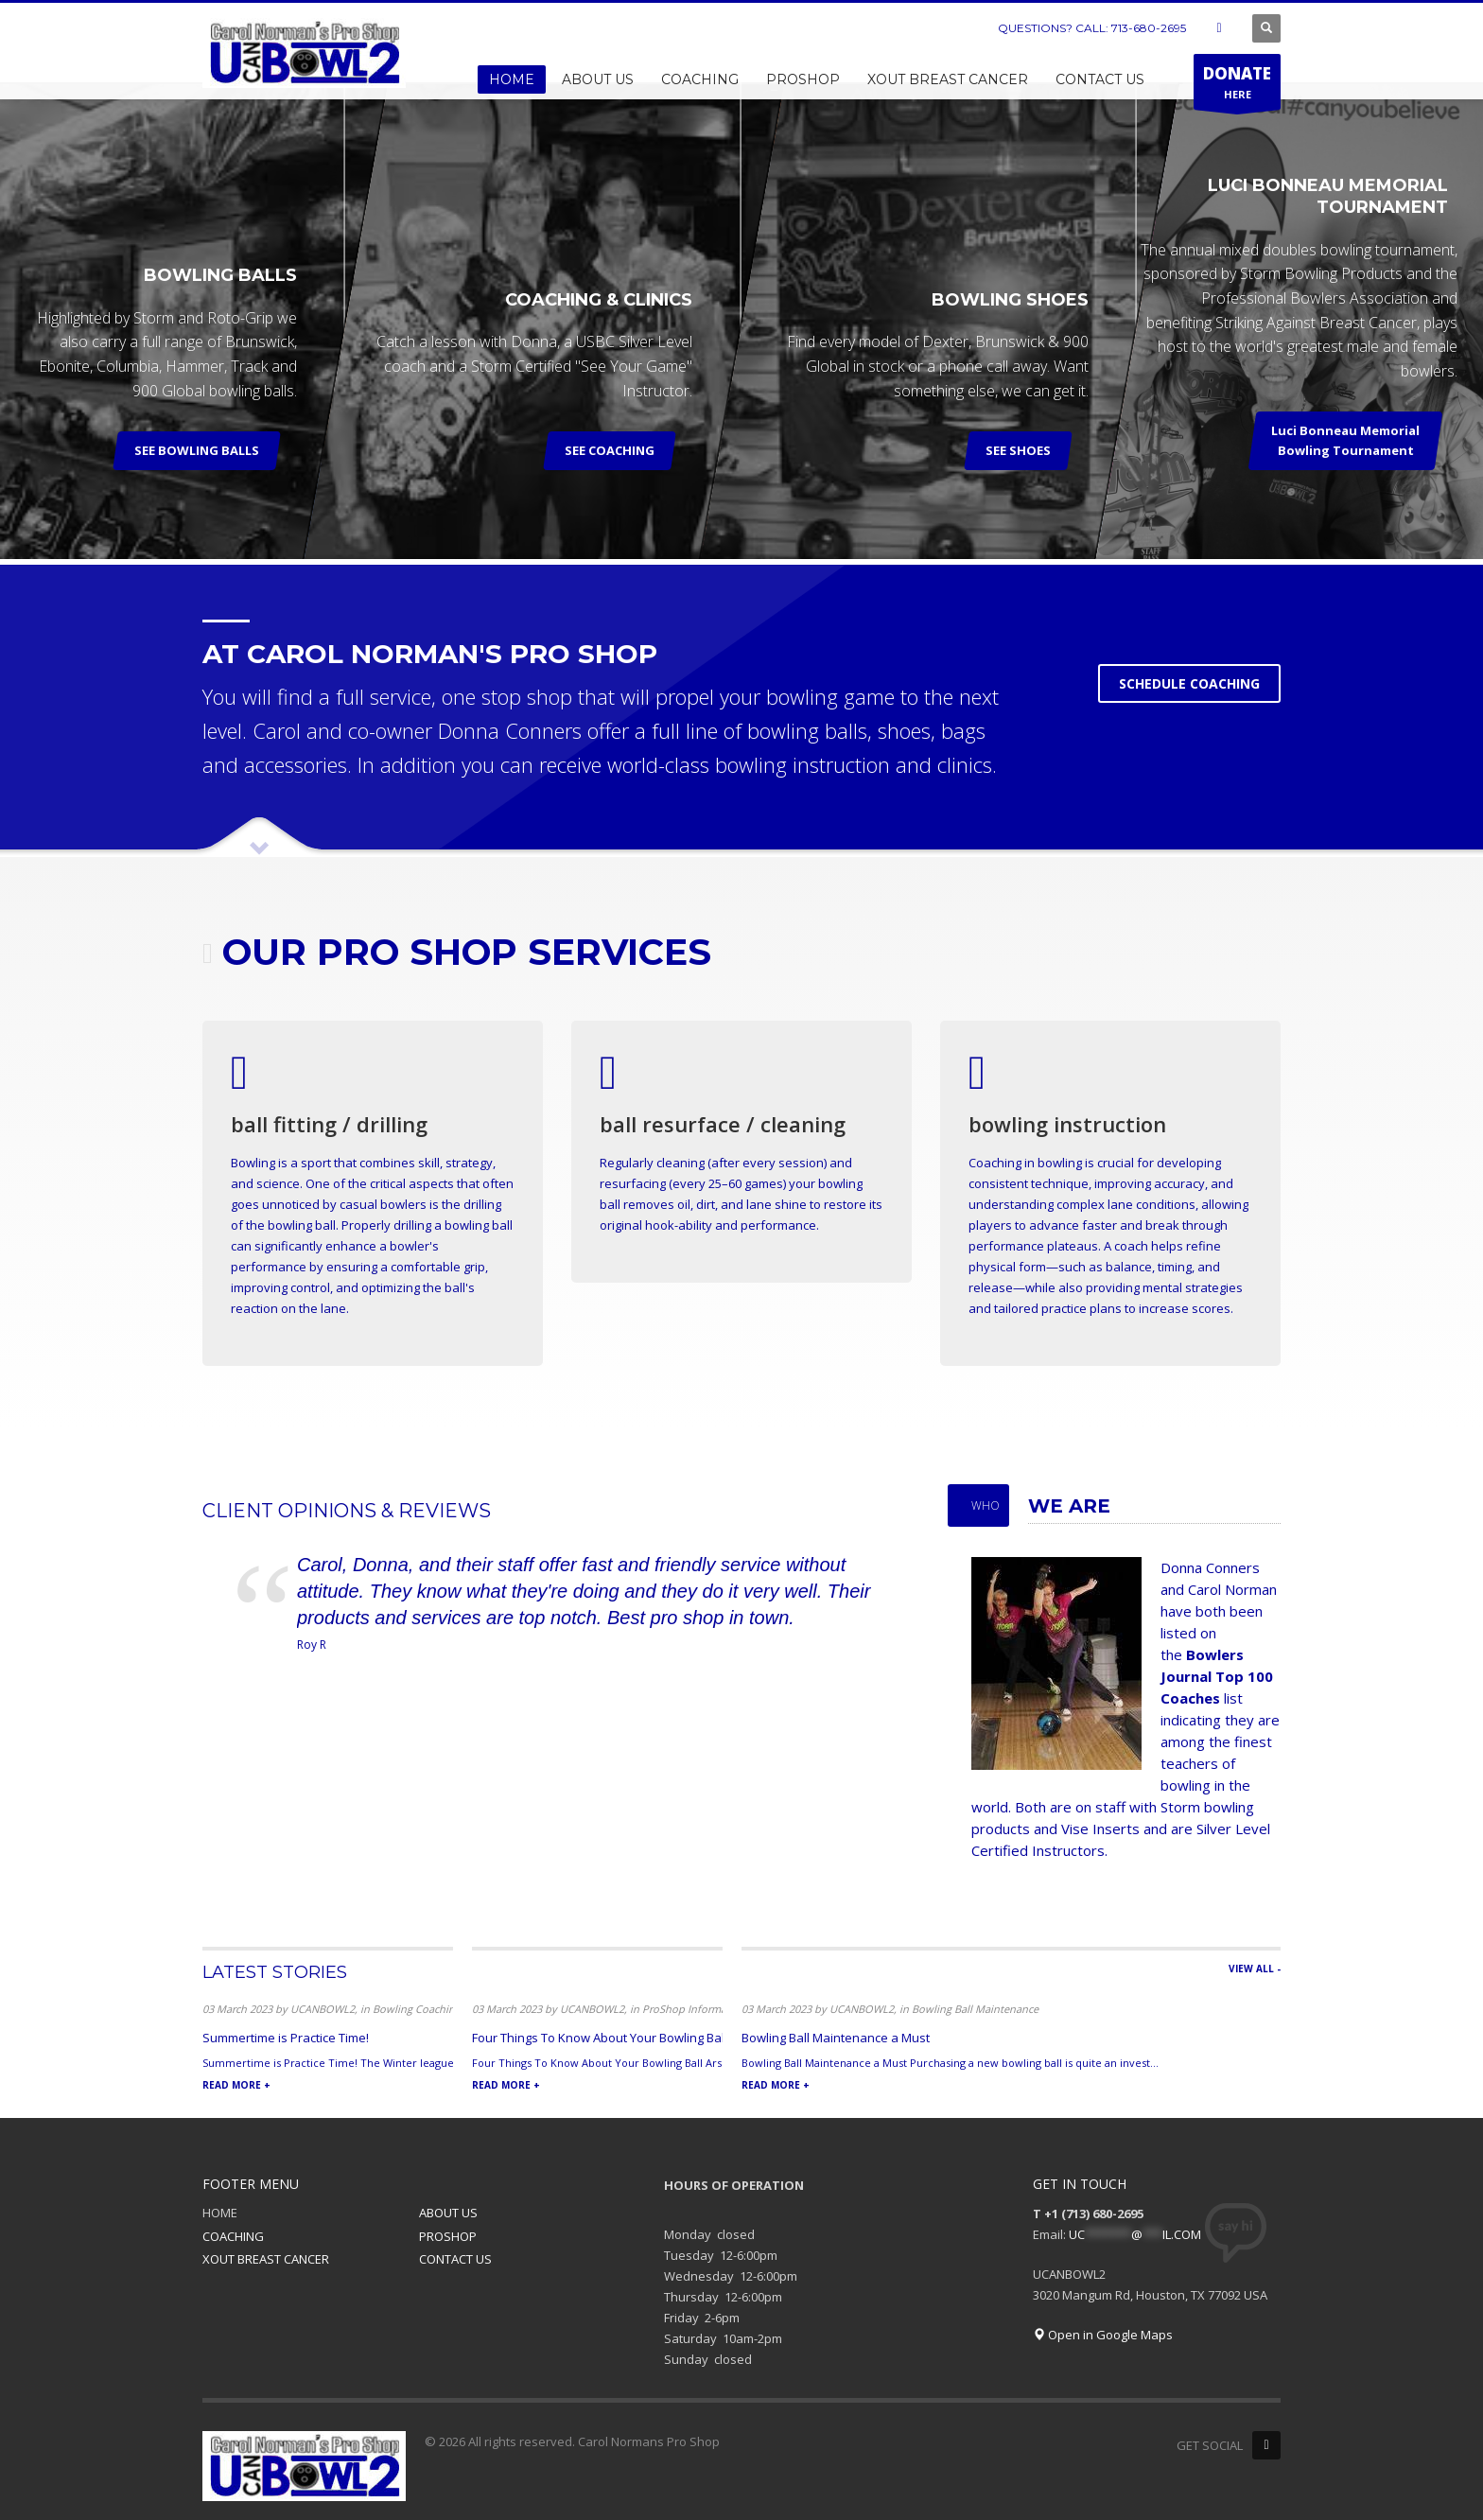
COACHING (233, 2236)
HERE (1237, 86)
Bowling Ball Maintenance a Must (836, 2037)
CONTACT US (455, 2258)
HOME (219, 2212)
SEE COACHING (610, 450)
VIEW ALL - (1255, 1968)
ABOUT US (448, 2212)
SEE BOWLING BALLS (196, 450)
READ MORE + (236, 2084)
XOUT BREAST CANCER (265, 2258)
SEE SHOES (1018, 450)
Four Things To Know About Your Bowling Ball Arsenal (623, 2037)
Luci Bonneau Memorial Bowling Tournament (1346, 440)
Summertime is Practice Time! (285, 2037)
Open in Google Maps (1103, 2334)
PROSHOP (448, 2236)
